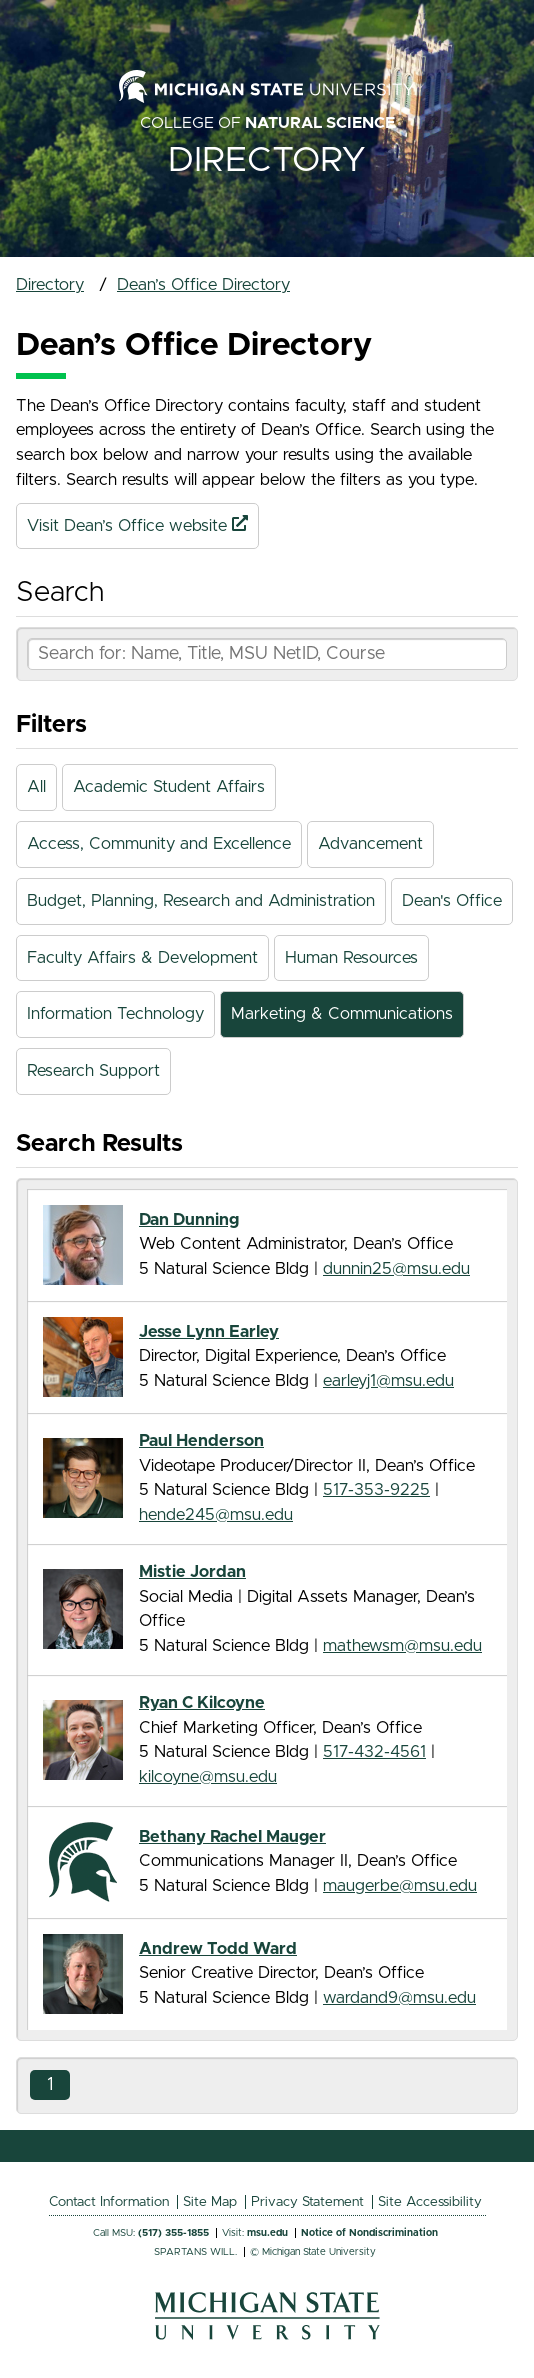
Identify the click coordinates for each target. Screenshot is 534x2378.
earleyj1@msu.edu (388, 1381)
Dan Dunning (189, 1220)
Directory (267, 160)
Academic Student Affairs (169, 787)
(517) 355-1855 (173, 2233)
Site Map (210, 2202)
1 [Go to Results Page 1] (50, 2085)
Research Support (93, 1071)
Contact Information (109, 2202)
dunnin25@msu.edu (396, 1269)
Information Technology (115, 1014)
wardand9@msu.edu (399, 1998)
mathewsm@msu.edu (402, 1646)
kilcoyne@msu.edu (208, 1777)
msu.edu (267, 2233)
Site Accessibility (430, 2202)
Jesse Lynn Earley (209, 1332)
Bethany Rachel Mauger (232, 1837)
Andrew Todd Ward (218, 1949)
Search (60, 593)
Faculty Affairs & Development (142, 958)
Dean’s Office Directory (203, 285)
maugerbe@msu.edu (400, 1886)
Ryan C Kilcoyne (202, 1703)
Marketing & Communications (342, 1014)
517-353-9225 (376, 1490)
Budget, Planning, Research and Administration (201, 901)
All (36, 787)
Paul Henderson (201, 1441)
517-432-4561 (374, 1752)
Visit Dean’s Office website (137, 526)
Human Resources (351, 958)
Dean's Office (452, 901)
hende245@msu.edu (216, 1515)
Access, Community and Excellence (159, 844)
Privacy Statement (307, 2202)
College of (267, 123)
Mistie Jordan (192, 1572)
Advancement (370, 844)
